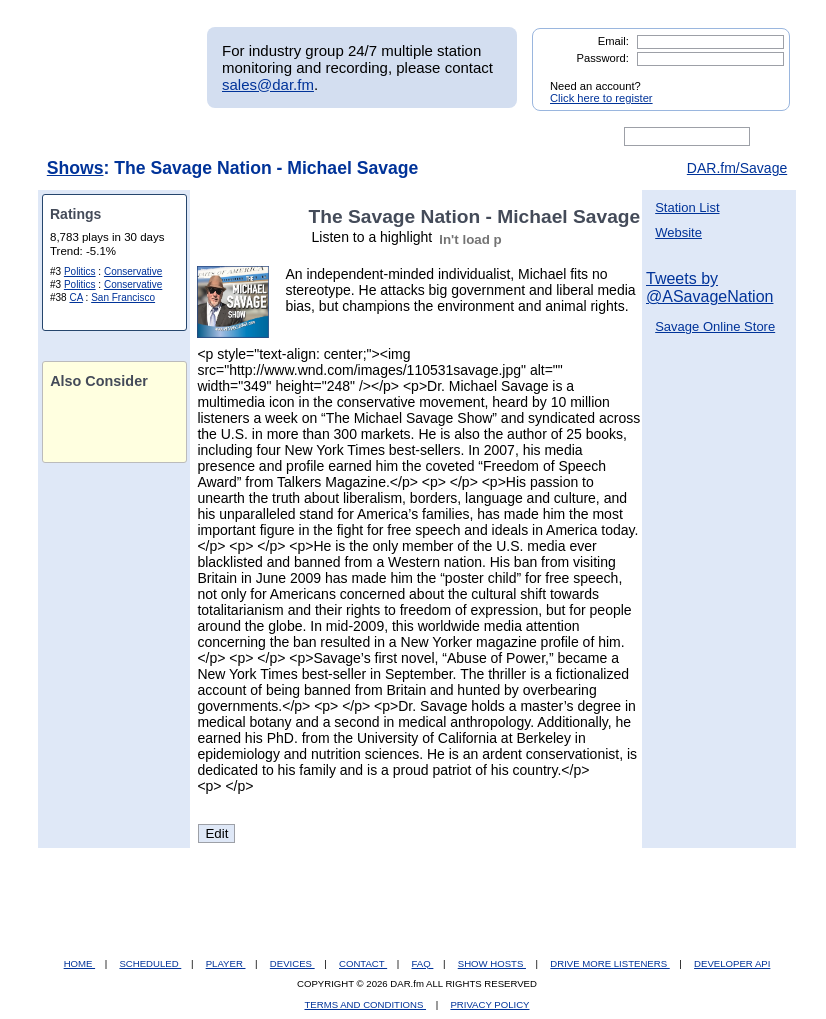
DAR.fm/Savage (737, 168)
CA (75, 297)
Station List (687, 207)
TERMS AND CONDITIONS (366, 1004)
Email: (613, 41)
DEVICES (292, 963)
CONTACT (363, 963)
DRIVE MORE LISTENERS (609, 963)
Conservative (133, 271)
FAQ (423, 963)
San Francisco (123, 297)
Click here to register (601, 98)
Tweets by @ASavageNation (709, 287)
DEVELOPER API (732, 963)
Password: (603, 58)
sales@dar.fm (268, 84)
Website (678, 232)
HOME (79, 963)
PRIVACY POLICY (489, 1004)
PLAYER (226, 963)
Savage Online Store (715, 326)
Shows (75, 168)
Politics (80, 271)
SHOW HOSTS (492, 963)
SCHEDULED (150, 963)
